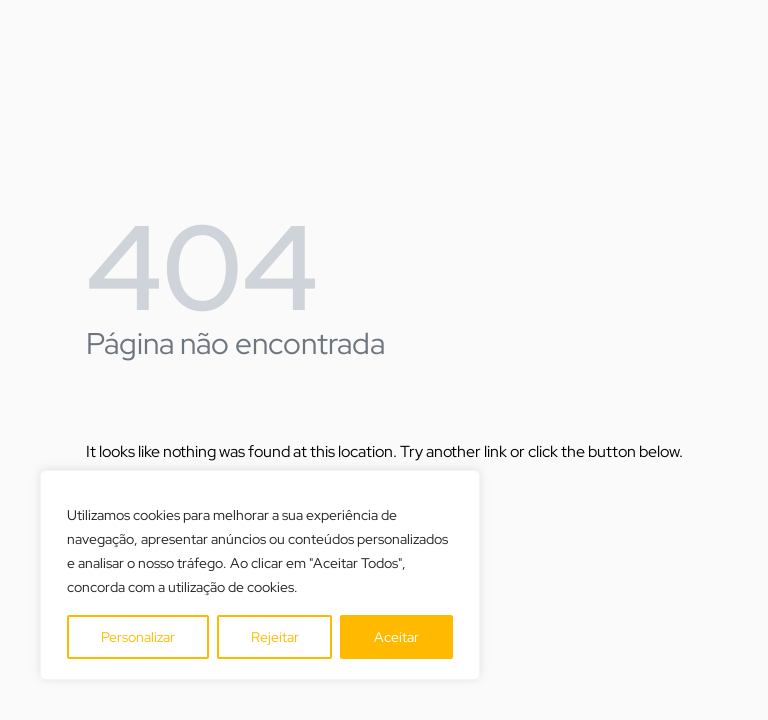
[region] (260, 575)
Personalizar (138, 637)
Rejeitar (275, 637)
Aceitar (396, 637)
